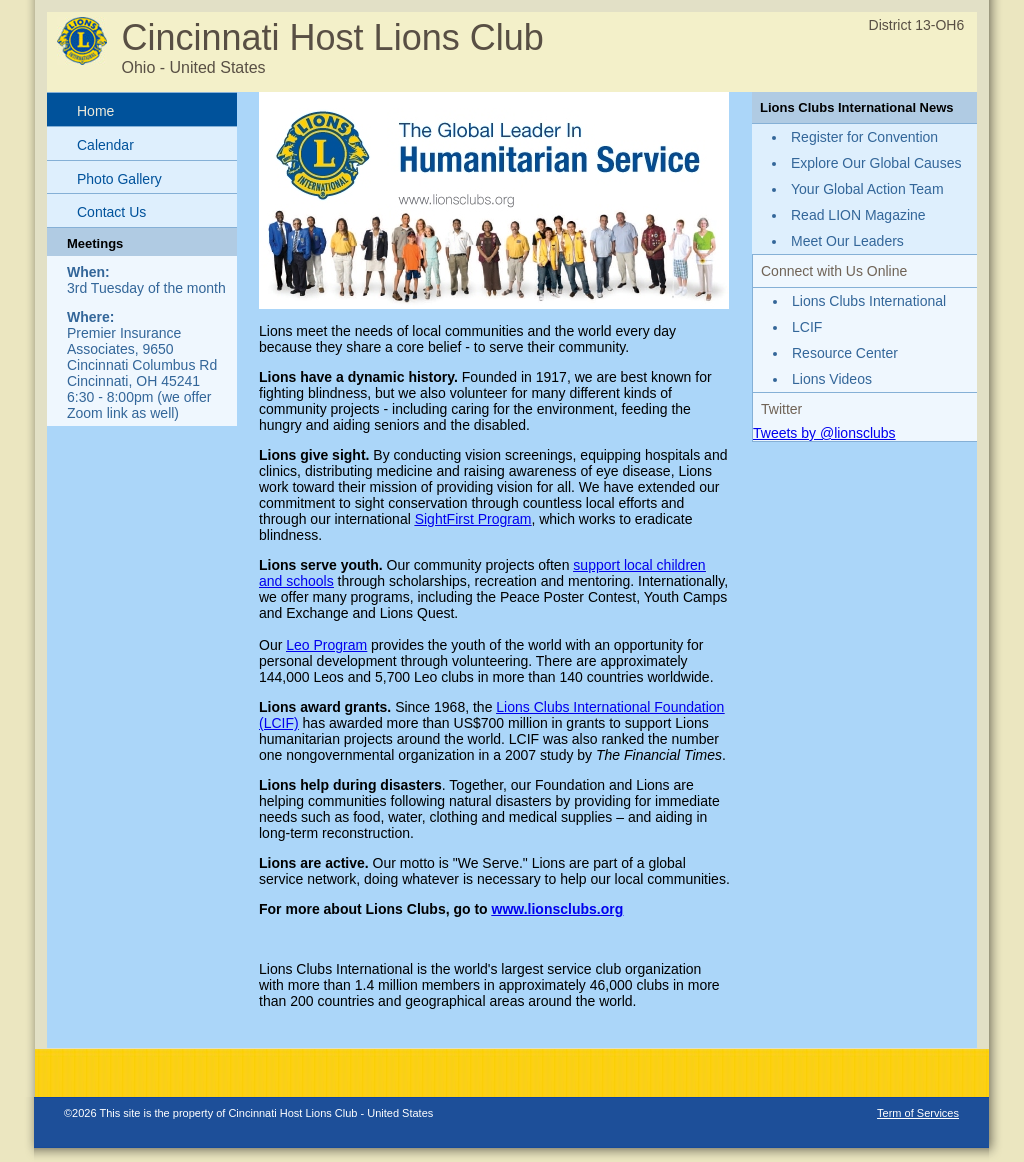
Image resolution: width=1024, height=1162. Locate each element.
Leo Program (326, 645)
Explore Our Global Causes (876, 163)
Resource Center (845, 353)
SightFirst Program (473, 519)
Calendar (105, 145)
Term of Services (918, 1113)
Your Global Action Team (867, 189)
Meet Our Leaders (847, 241)
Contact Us (111, 212)
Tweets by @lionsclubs (824, 433)
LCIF (807, 327)
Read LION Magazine (858, 215)
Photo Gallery (119, 179)
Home (95, 111)
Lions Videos (832, 379)
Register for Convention (864, 137)
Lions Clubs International (869, 301)
